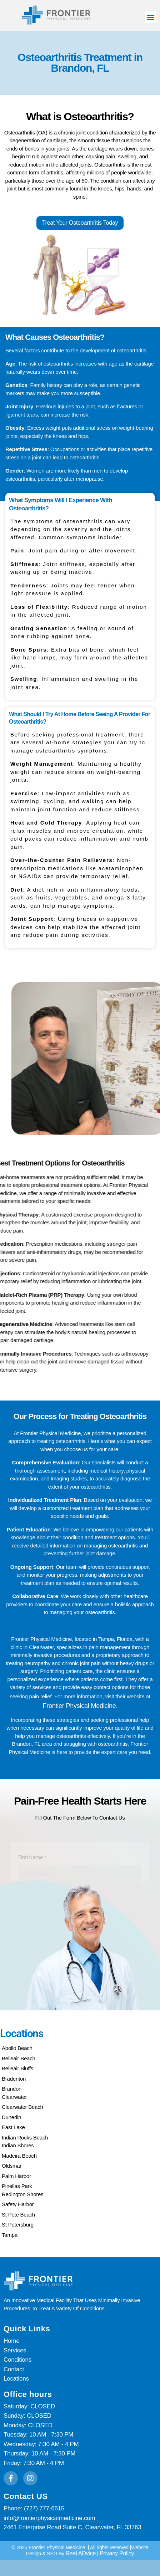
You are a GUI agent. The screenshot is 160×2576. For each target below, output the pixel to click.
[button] (150, 17)
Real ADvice (80, 2535)
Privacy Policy (117, 2535)
